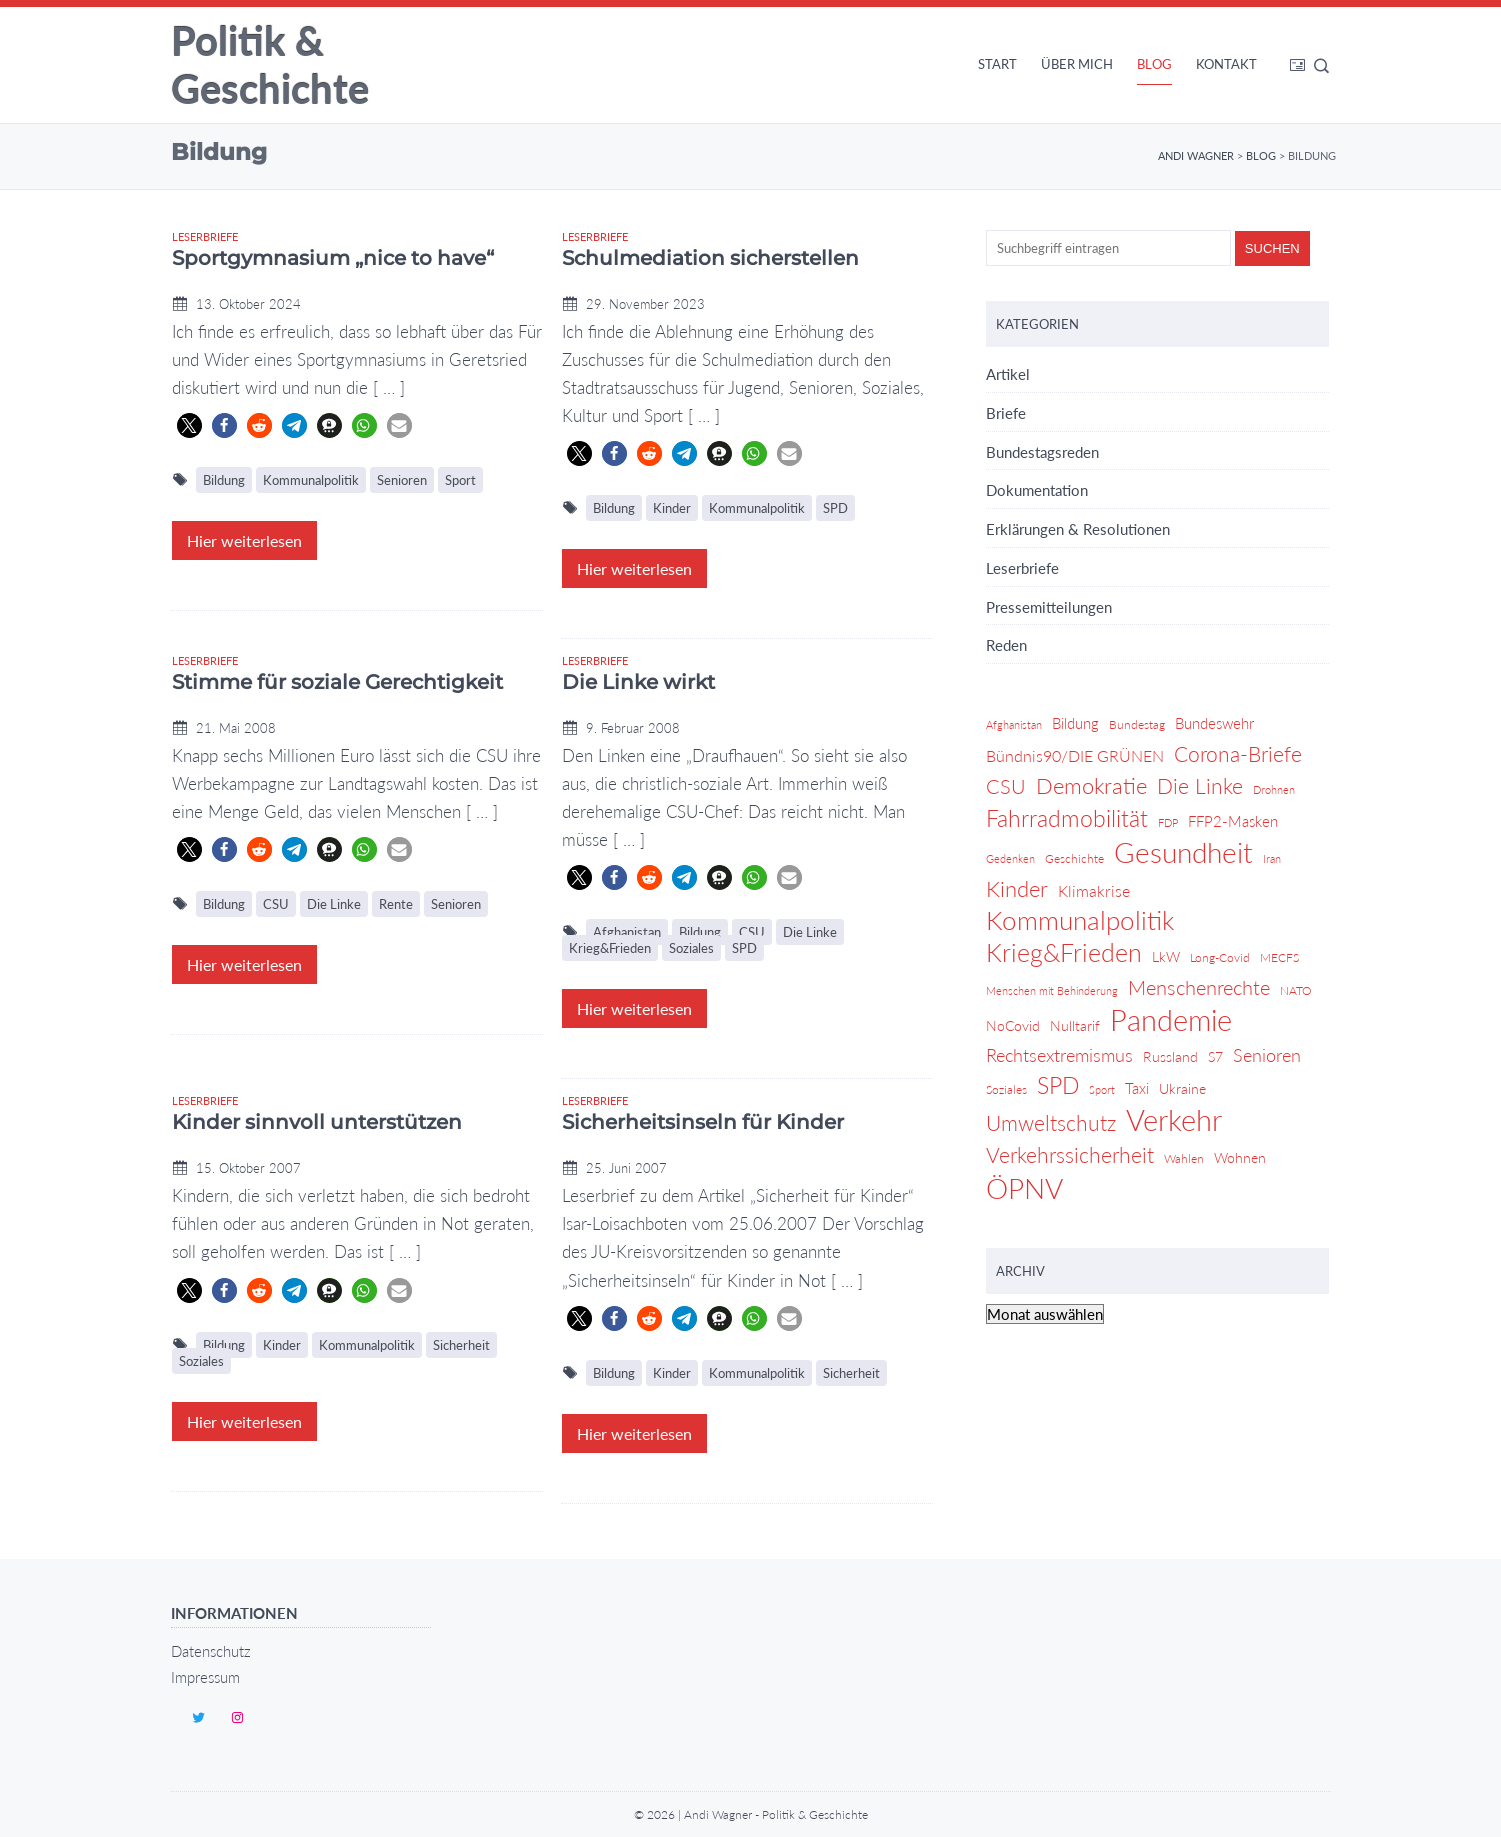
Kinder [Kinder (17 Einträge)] (1017, 888)
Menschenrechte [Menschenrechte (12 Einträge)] (1199, 987)
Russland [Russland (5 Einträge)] (1170, 1056)
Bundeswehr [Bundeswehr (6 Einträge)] (1214, 723)
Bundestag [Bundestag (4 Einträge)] (1137, 724)
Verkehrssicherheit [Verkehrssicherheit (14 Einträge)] (1070, 1154)
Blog (1154, 64)
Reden (1006, 645)
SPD (835, 508)
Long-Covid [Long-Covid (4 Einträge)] (1220, 957)
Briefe (1006, 413)
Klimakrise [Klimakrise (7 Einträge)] (1094, 890)
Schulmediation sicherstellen (710, 258)
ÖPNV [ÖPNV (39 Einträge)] (1024, 1189)
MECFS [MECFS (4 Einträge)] (1279, 957)
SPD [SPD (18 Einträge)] (1058, 1085)
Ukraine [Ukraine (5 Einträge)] (1182, 1088)
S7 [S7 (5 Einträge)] (1215, 1056)
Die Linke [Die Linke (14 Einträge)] (1200, 785)
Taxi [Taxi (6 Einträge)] (1137, 1088)
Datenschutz (211, 1651)
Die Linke (334, 904)
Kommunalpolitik (311, 480)
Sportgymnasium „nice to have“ (333, 258)
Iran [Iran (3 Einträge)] (1272, 858)
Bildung (224, 480)
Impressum (205, 1677)
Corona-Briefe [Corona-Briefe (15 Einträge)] (1238, 754)
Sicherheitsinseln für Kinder (703, 1122)
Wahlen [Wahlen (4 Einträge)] (1184, 1158)
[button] (189, 425)
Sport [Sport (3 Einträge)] (1102, 1089)
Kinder (672, 508)
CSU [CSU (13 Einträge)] (1006, 786)
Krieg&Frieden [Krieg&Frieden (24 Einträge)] (1064, 952)
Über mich (1077, 64)
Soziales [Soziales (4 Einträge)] (1006, 1089)
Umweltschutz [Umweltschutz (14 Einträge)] (1051, 1122)
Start (997, 64)
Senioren (402, 480)
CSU (276, 904)
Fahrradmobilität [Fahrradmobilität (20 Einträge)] (1067, 818)
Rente (396, 904)
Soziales (691, 948)
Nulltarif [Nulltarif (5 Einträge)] (1075, 1025)
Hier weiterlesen (244, 540)
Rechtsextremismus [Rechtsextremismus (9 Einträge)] (1059, 1055)
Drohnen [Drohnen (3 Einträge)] (1274, 789)
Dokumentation (1037, 490)
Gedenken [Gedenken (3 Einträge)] (1010, 858)
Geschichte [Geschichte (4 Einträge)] (1074, 858)
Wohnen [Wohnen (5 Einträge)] (1240, 1157)
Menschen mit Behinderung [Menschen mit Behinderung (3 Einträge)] (1052, 990)
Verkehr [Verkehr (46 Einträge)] (1174, 1120)
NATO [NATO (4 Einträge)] (1296, 990)
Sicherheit (461, 1345)
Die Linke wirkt (638, 682)
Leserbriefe (205, 236)
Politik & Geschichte (270, 65)
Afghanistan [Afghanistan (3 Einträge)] (1014, 724)
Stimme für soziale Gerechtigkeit (337, 682)
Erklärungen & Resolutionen (1078, 529)
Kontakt (1226, 64)
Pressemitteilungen (1049, 607)
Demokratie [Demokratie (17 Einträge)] (1091, 785)
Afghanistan (627, 932)
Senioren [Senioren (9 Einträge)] (1267, 1055)
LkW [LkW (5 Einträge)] (1166, 956)
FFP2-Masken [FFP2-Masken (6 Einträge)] (1233, 821)
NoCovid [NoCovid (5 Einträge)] (1013, 1025)
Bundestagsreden (1042, 452)
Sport (460, 480)
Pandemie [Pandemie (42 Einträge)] (1171, 1021)
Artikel (1008, 374)
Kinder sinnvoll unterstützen (317, 1122)
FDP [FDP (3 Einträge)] (1168, 822)
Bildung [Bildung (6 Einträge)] (1075, 723)
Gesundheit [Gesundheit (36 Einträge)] (1183, 853)
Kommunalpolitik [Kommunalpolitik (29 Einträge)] (1080, 921)
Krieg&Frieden (610, 948)
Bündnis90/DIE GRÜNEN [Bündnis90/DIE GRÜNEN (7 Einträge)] (1075, 755)
